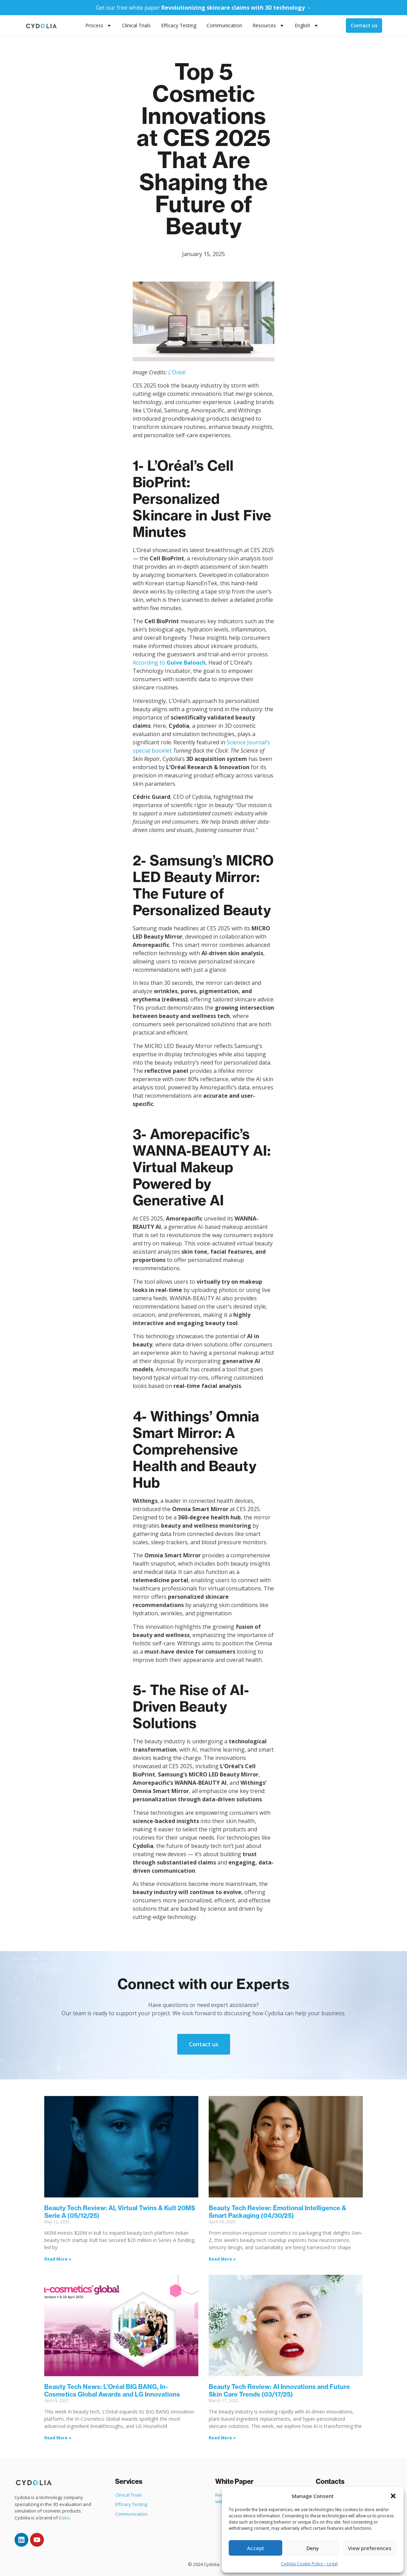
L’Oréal (177, 372)
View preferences (369, 2548)
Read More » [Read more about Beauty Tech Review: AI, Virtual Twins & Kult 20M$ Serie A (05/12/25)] (58, 2259)
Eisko (64, 2518)
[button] (393, 2495)
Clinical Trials (136, 25)
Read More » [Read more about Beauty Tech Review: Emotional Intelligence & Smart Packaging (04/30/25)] (222, 2259)
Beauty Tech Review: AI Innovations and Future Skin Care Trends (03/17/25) (279, 2390)
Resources (268, 25)
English (307, 25)
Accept (255, 2548)
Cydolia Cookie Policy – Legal (309, 2564)
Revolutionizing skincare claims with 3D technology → (236, 7)
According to (169, 662)
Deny (312, 2548)
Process (98, 25)
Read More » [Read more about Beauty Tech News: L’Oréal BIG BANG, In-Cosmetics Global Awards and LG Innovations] (58, 2438)
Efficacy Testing (178, 25)
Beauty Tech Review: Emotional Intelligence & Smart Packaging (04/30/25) (277, 2212)
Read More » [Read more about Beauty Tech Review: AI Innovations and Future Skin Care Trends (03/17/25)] (222, 2438)
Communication (224, 25)
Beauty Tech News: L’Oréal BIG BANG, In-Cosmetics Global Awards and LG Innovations (112, 2390)
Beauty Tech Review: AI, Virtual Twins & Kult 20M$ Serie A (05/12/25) (119, 2212)
